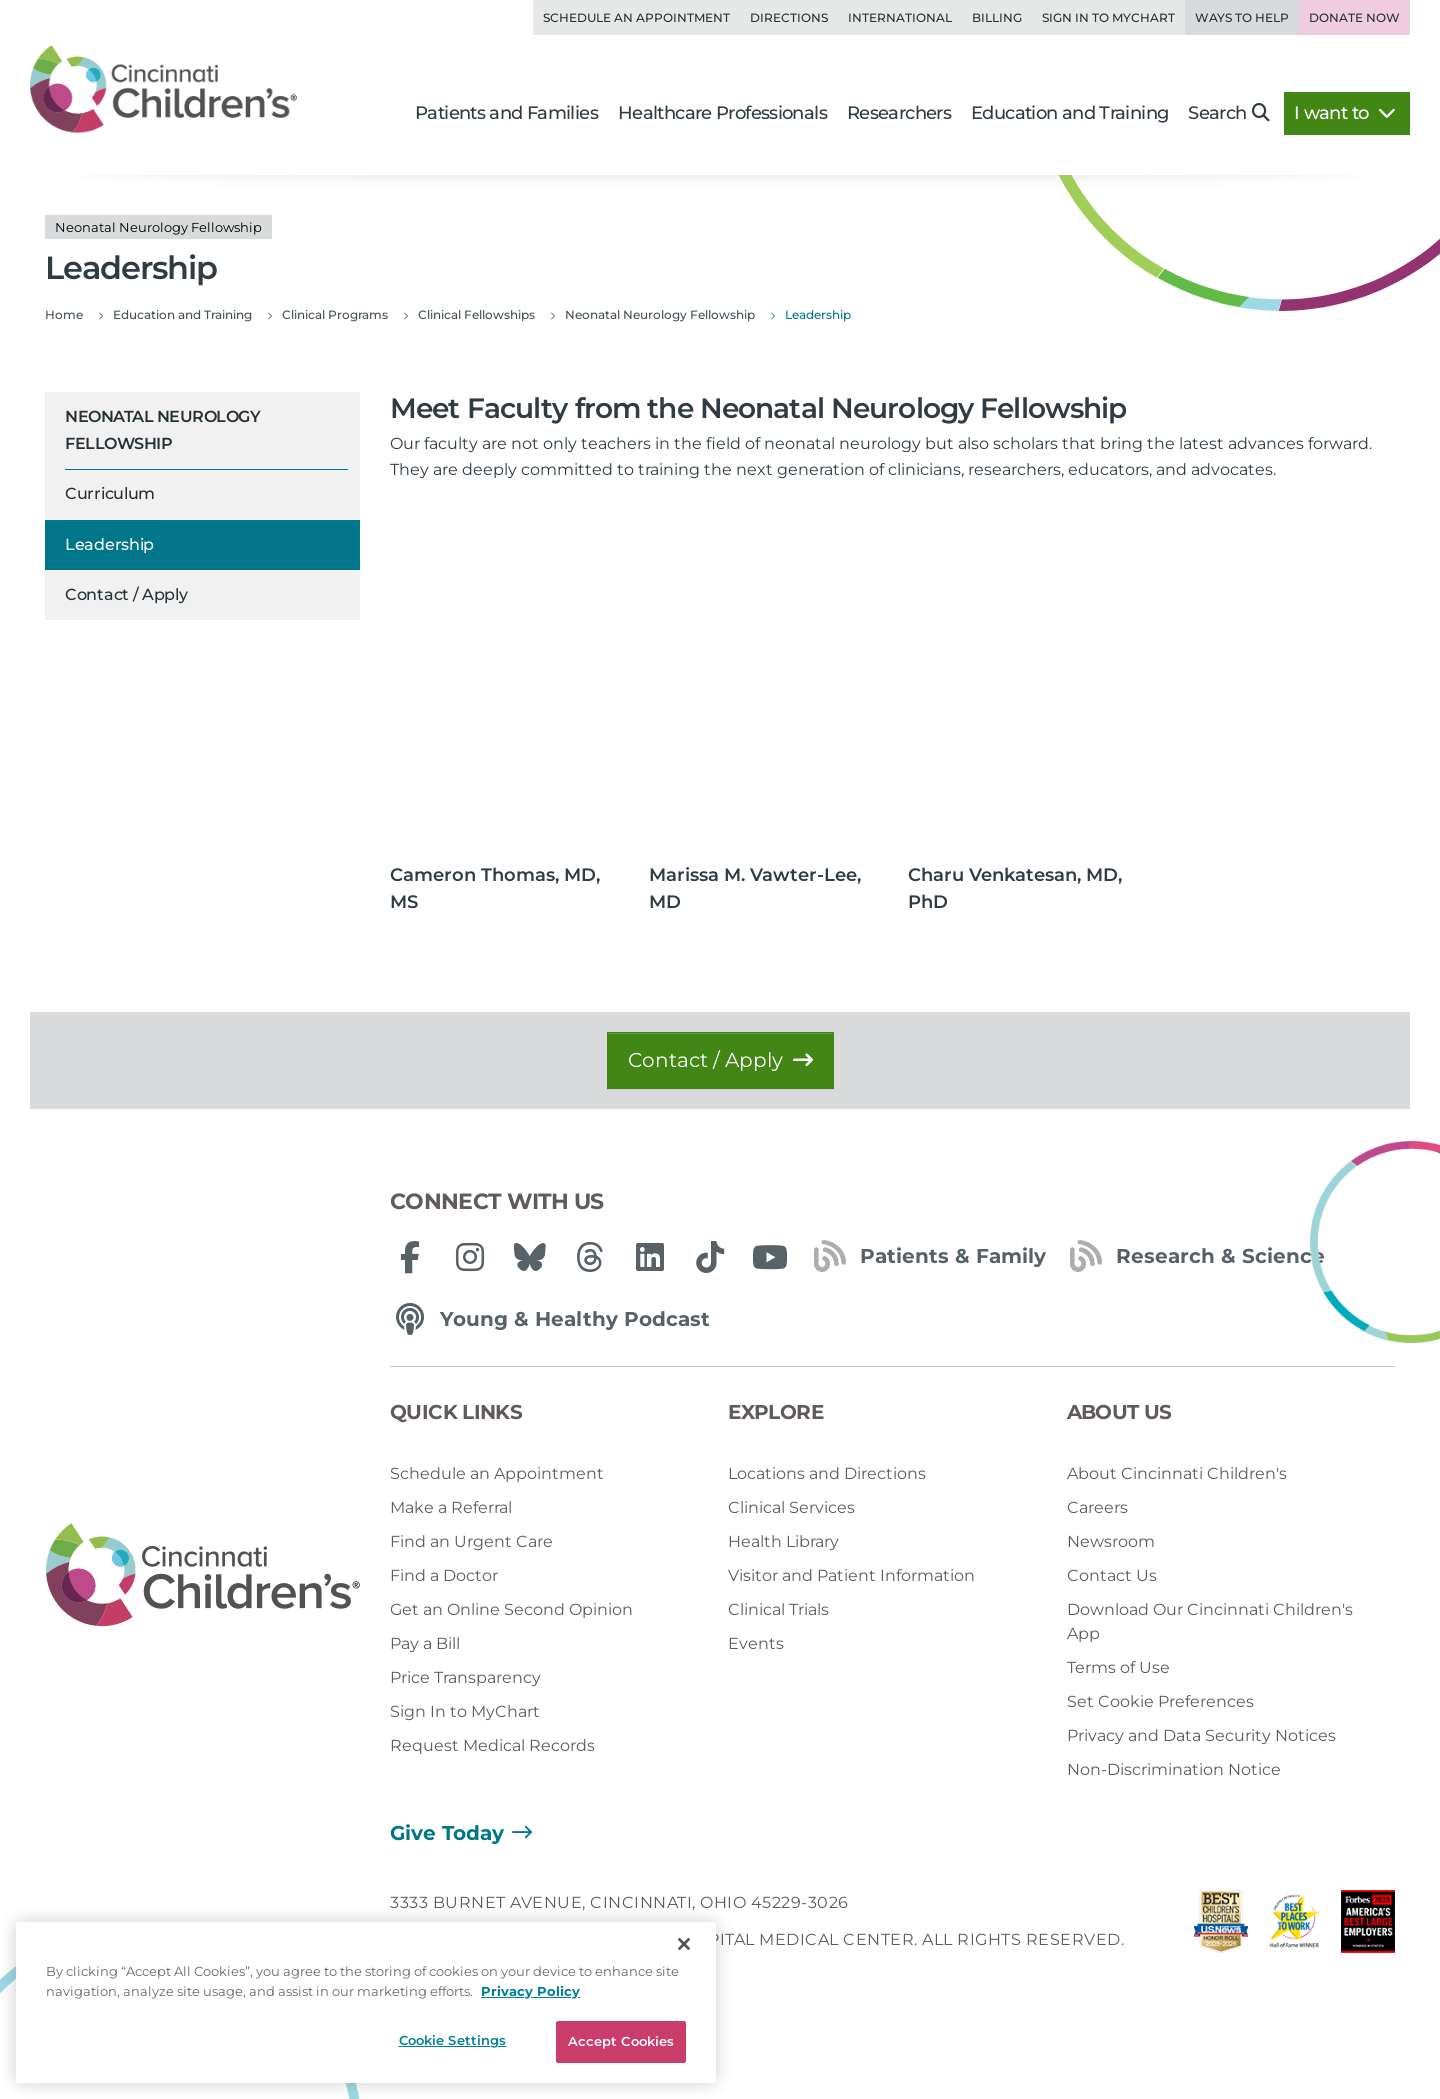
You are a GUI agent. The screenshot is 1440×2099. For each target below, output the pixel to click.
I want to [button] (1344, 113)
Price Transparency (465, 1677)
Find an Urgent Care (471, 1541)
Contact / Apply (126, 594)
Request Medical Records (492, 1745)
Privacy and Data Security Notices (1201, 1735)
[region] (366, 2002)
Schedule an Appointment (636, 17)
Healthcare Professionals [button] (722, 113)
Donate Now (1354, 17)
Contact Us (1112, 1575)
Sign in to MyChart (1108, 17)
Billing (997, 17)
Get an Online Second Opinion (511, 1609)
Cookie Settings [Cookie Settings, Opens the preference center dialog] (453, 2040)
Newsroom (1111, 1541)
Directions (789, 17)
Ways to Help (1242, 17)
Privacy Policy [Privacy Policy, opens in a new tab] (530, 1991)
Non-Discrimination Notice (1174, 1769)
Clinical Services (791, 1507)
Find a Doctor (444, 1575)
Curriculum (110, 493)
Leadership (109, 544)
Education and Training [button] (1069, 113)
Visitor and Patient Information (851, 1575)
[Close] (684, 1944)
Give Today (447, 1833)
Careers (1097, 1507)
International (900, 17)
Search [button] (1228, 113)
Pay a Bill (425, 1643)
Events (756, 1643)
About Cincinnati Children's (1177, 1473)
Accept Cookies (621, 2041)
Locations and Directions (827, 1473)
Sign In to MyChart (465, 1711)
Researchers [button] (899, 113)
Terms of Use (1118, 1667)
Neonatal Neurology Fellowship (162, 429)
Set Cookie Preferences (1160, 1701)
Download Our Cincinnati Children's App (1210, 1621)
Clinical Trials (778, 1609)
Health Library (783, 1541)
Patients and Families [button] (506, 113)
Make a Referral (451, 1507)
